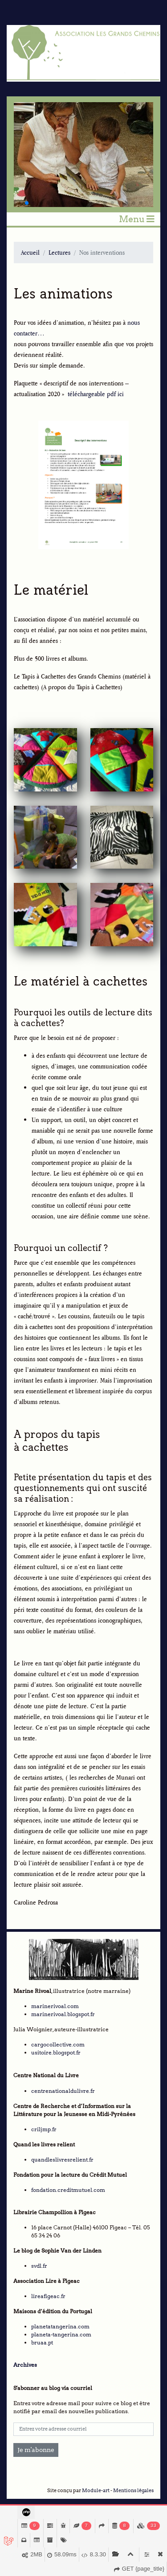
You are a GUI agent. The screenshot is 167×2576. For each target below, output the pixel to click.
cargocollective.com (58, 2044)
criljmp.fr (44, 2129)
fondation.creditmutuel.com (68, 2190)
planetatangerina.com (60, 2326)
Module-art (96, 2490)
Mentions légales (133, 2490)
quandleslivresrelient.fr (62, 2159)
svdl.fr (39, 2265)
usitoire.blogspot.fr (56, 2052)
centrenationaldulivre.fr (63, 2090)
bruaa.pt (42, 2342)
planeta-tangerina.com (61, 2334)
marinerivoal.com (55, 2006)
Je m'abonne (35, 2449)
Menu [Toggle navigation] (137, 219)
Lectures (59, 252)
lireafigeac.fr (48, 2296)
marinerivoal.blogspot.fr (63, 2014)
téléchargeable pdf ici (96, 393)
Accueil (30, 252)
